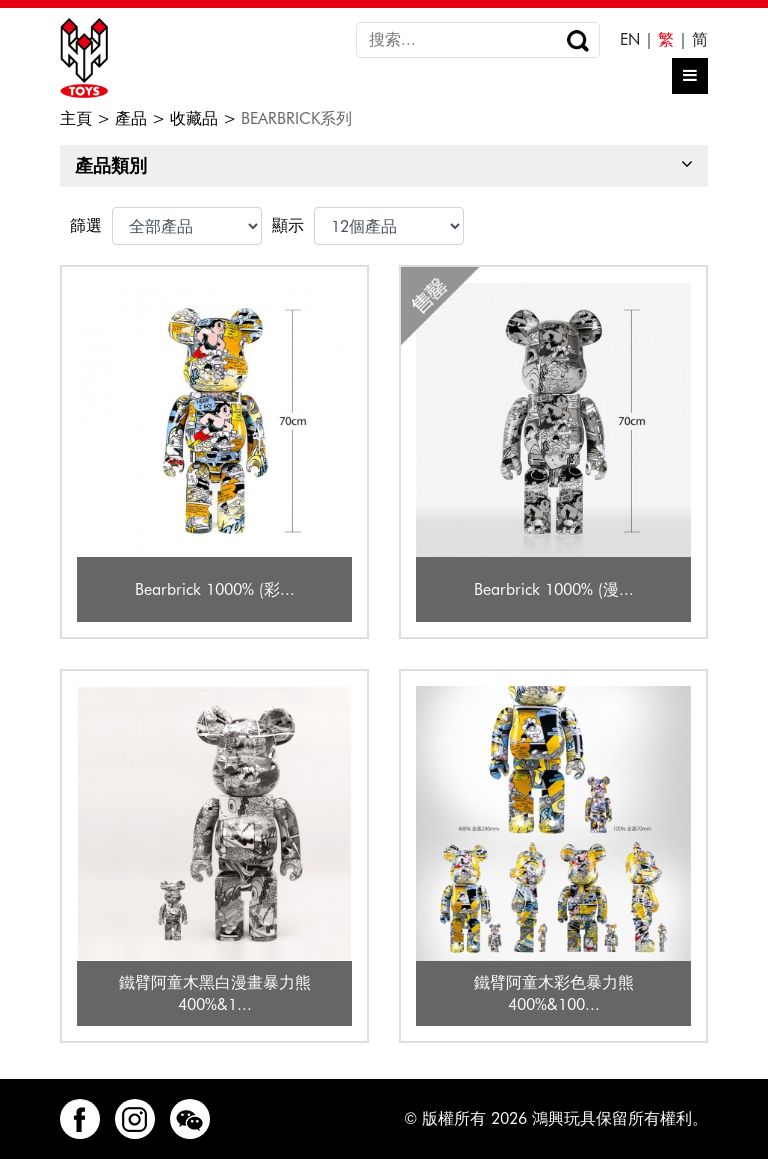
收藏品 (194, 118)
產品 (131, 118)
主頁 (76, 118)
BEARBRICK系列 (296, 118)
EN (630, 39)
